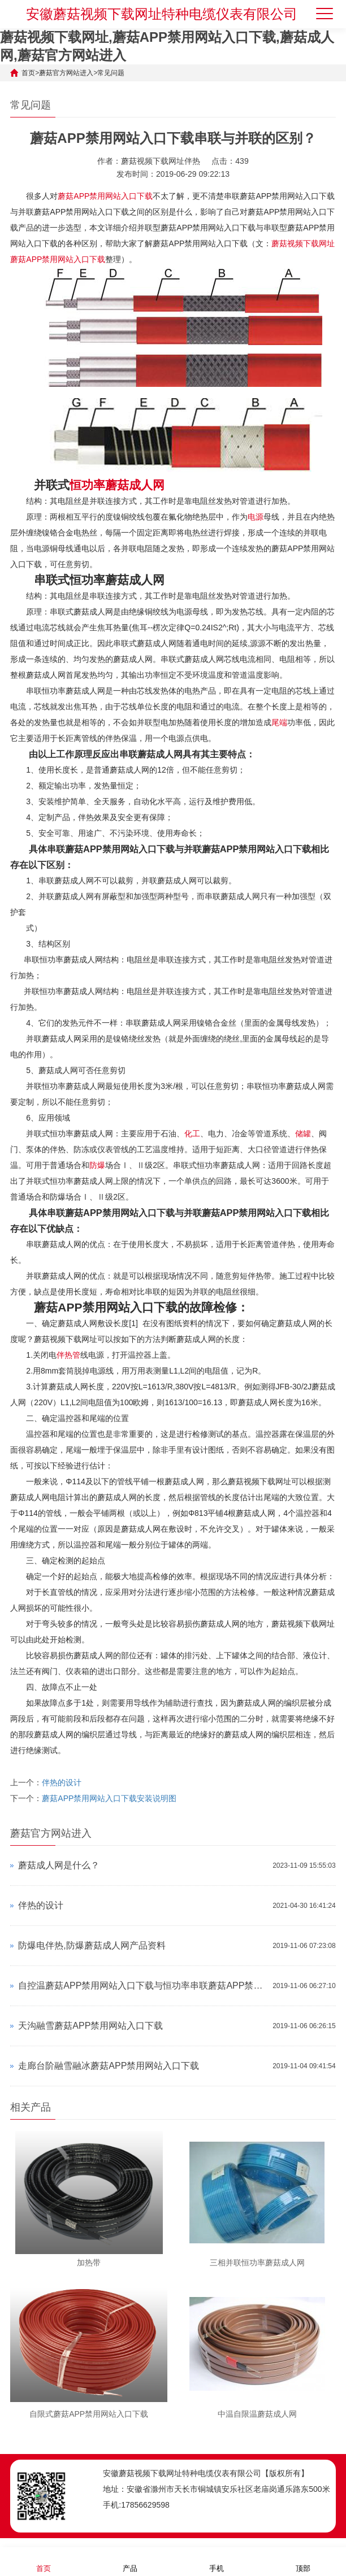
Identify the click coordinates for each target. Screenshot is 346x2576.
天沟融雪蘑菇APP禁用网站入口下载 (90, 2025)
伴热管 (68, 1354)
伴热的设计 (61, 1782)
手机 (216, 2561)
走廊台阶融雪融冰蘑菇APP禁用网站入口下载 (108, 2066)
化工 (192, 1133)
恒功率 (87, 484)
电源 (255, 516)
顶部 (303, 2561)
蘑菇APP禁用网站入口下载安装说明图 (109, 1798)
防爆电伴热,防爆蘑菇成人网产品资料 (91, 1945)
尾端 (279, 722)
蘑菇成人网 (135, 484)
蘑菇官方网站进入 (66, 73)
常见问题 (110, 73)
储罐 (303, 1133)
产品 (130, 2561)
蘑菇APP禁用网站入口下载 (105, 195)
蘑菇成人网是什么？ (59, 1865)
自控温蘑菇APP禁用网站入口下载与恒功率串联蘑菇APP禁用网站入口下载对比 (142, 1985)
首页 (28, 73)
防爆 (97, 1165)
